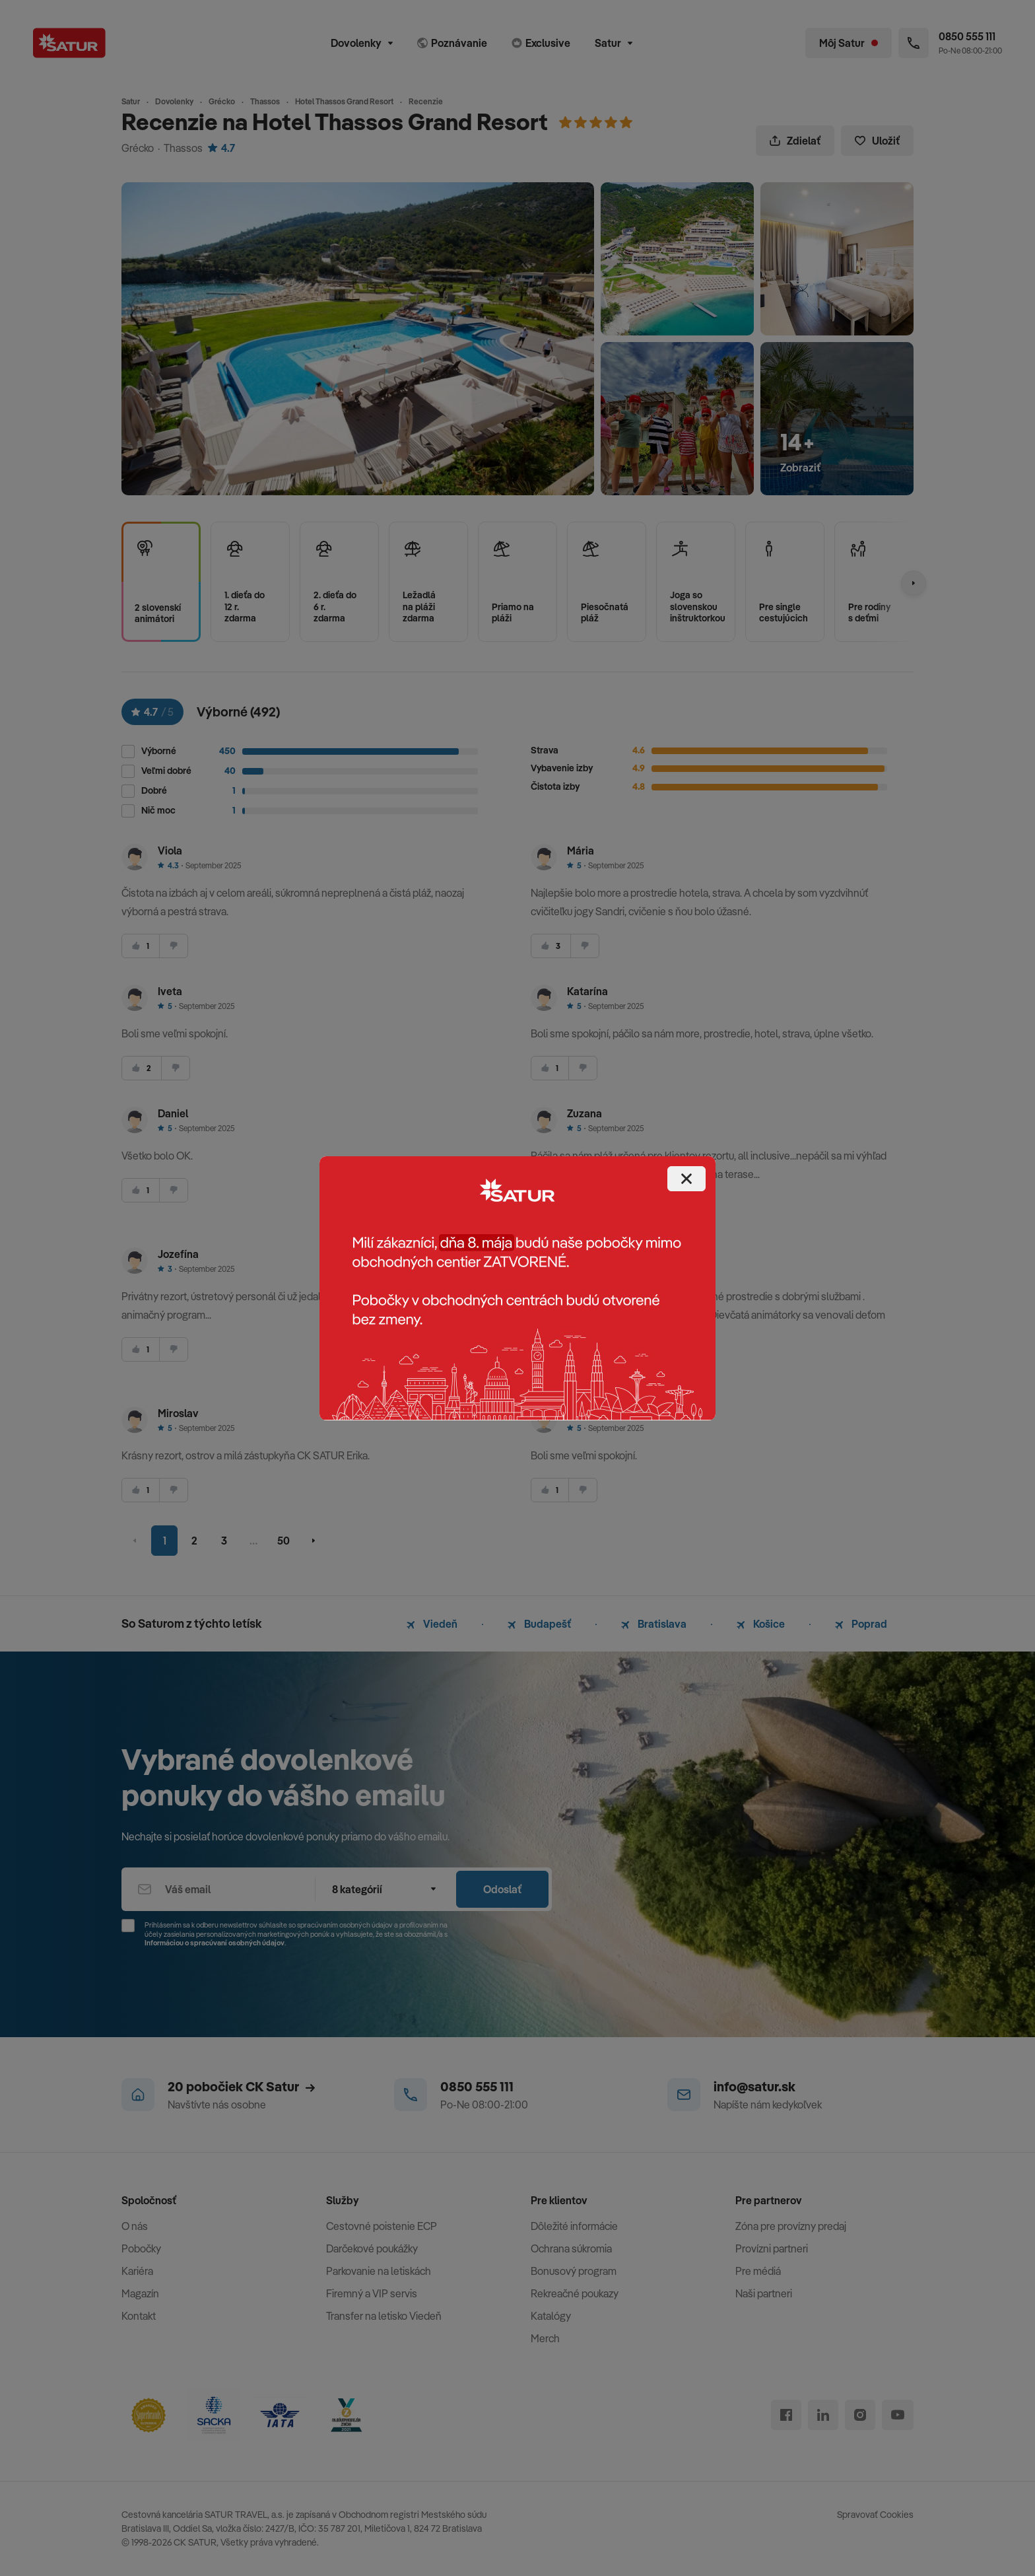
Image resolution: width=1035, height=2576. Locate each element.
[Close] (686, 1178)
